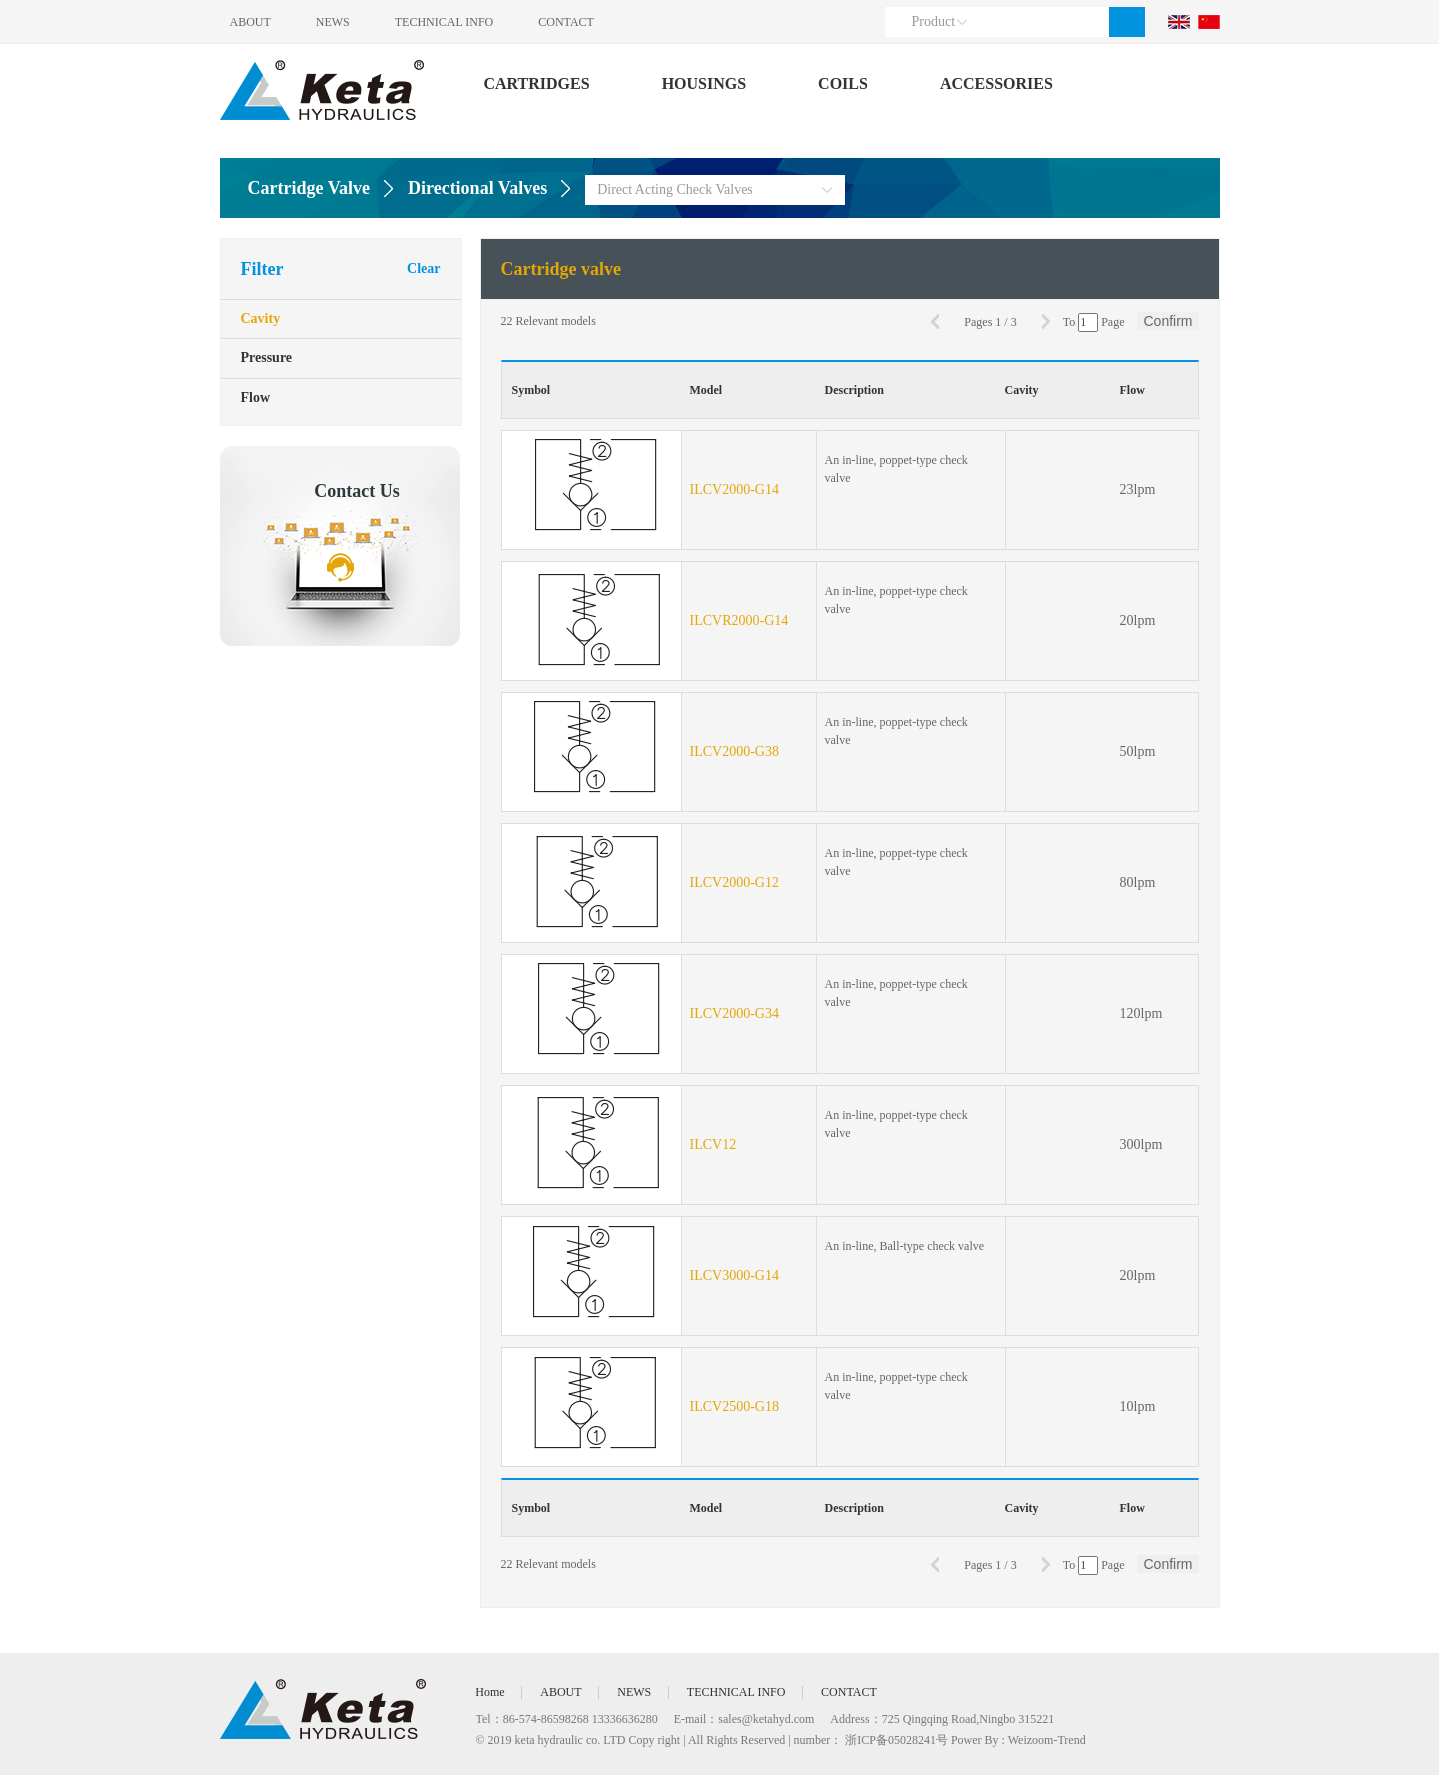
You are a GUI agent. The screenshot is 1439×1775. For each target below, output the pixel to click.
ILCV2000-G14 (734, 489)
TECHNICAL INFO (446, 22)
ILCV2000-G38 (734, 751)
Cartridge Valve (309, 188)
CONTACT (569, 22)
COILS (843, 83)
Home (490, 1692)
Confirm (1167, 321)
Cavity (261, 319)
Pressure (267, 359)
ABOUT (250, 22)
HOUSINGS (704, 83)
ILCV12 (713, 1144)
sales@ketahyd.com (766, 1719)
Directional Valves (477, 188)
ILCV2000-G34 (734, 1013)
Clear (423, 268)
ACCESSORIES (996, 83)
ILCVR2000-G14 (739, 620)
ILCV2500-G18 (734, 1406)
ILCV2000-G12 (734, 882)
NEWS (334, 22)
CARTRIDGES (537, 83)
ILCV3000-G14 (734, 1275)
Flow (256, 399)
